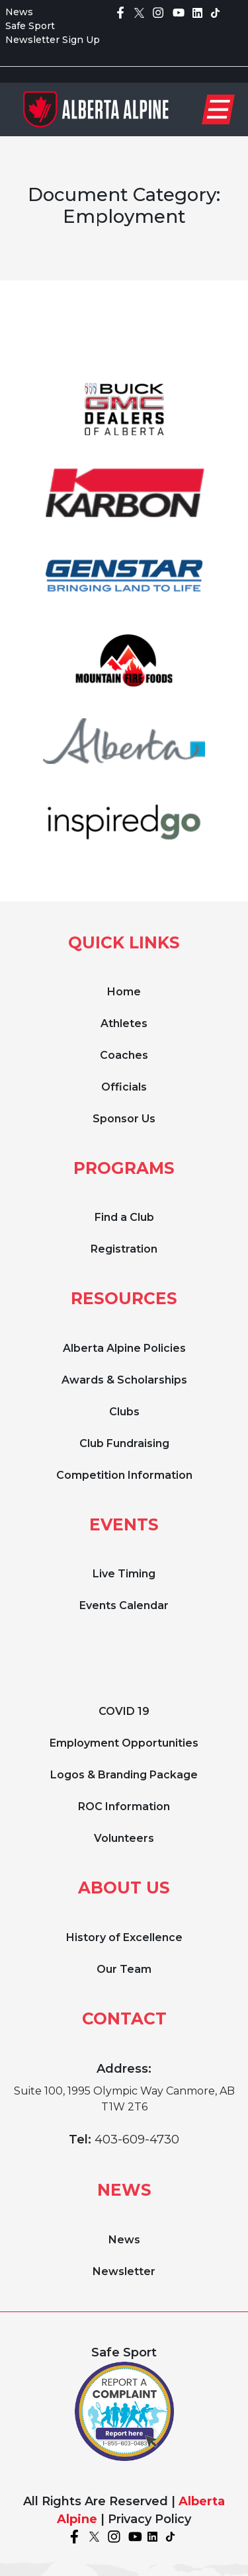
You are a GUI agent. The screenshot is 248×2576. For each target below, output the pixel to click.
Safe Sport (30, 26)
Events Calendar (124, 1605)
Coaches (124, 1055)
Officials (124, 1087)
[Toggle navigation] (218, 109)
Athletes (124, 1023)
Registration (124, 1249)
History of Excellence (124, 1937)
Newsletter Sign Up (52, 40)
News (19, 12)
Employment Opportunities (124, 1743)
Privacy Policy (149, 2519)
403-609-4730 (137, 2139)
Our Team (124, 1969)
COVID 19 (124, 1711)
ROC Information (124, 1806)
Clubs (124, 1411)
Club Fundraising (124, 1443)
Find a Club (124, 1217)
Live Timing (124, 1573)
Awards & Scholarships (124, 1380)
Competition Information (124, 1475)
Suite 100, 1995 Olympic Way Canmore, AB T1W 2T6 (124, 2099)
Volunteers (124, 1838)
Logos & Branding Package (124, 1774)
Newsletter (124, 2271)
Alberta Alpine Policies (124, 1348)
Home (124, 991)
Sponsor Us (124, 1118)
